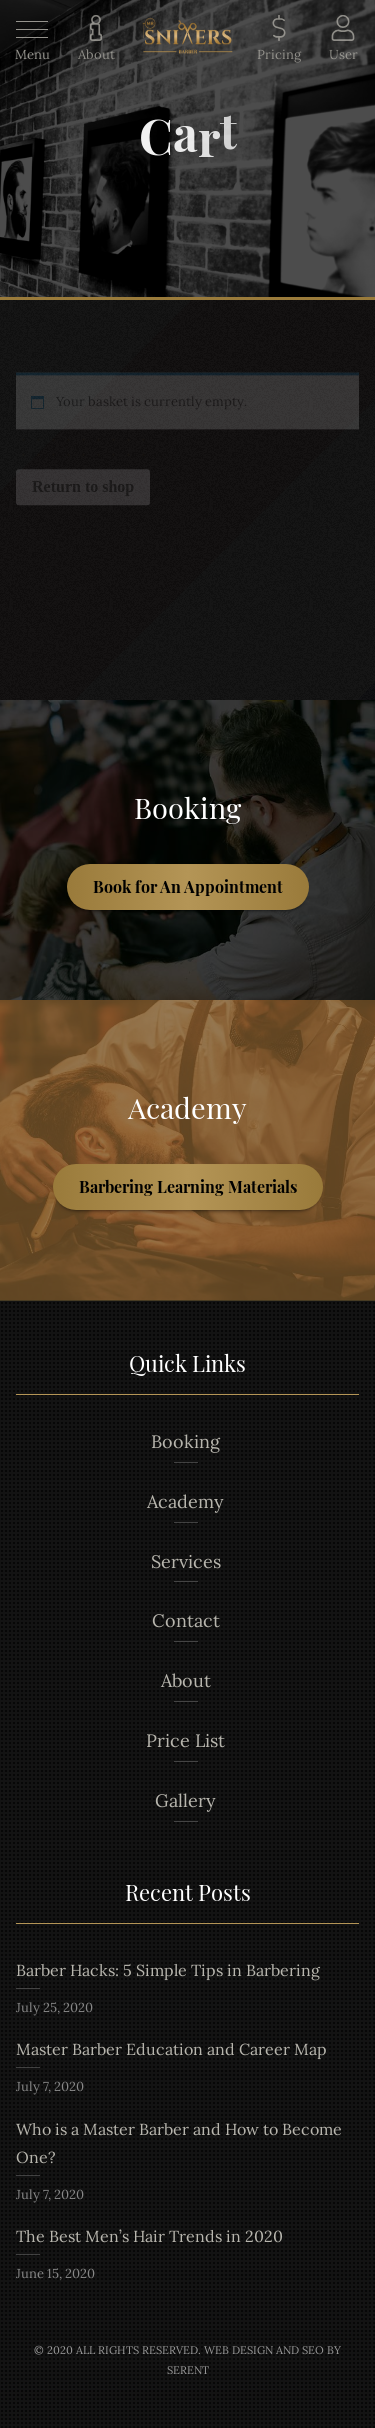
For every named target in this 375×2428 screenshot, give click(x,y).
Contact (186, 1620)
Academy (185, 1501)
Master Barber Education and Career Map (171, 2049)
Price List (185, 1740)
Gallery (185, 1800)
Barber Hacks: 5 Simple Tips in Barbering (168, 1970)
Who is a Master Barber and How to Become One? (179, 2143)
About (186, 1680)
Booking (185, 1441)
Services (186, 1561)
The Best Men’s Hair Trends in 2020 (149, 2236)
